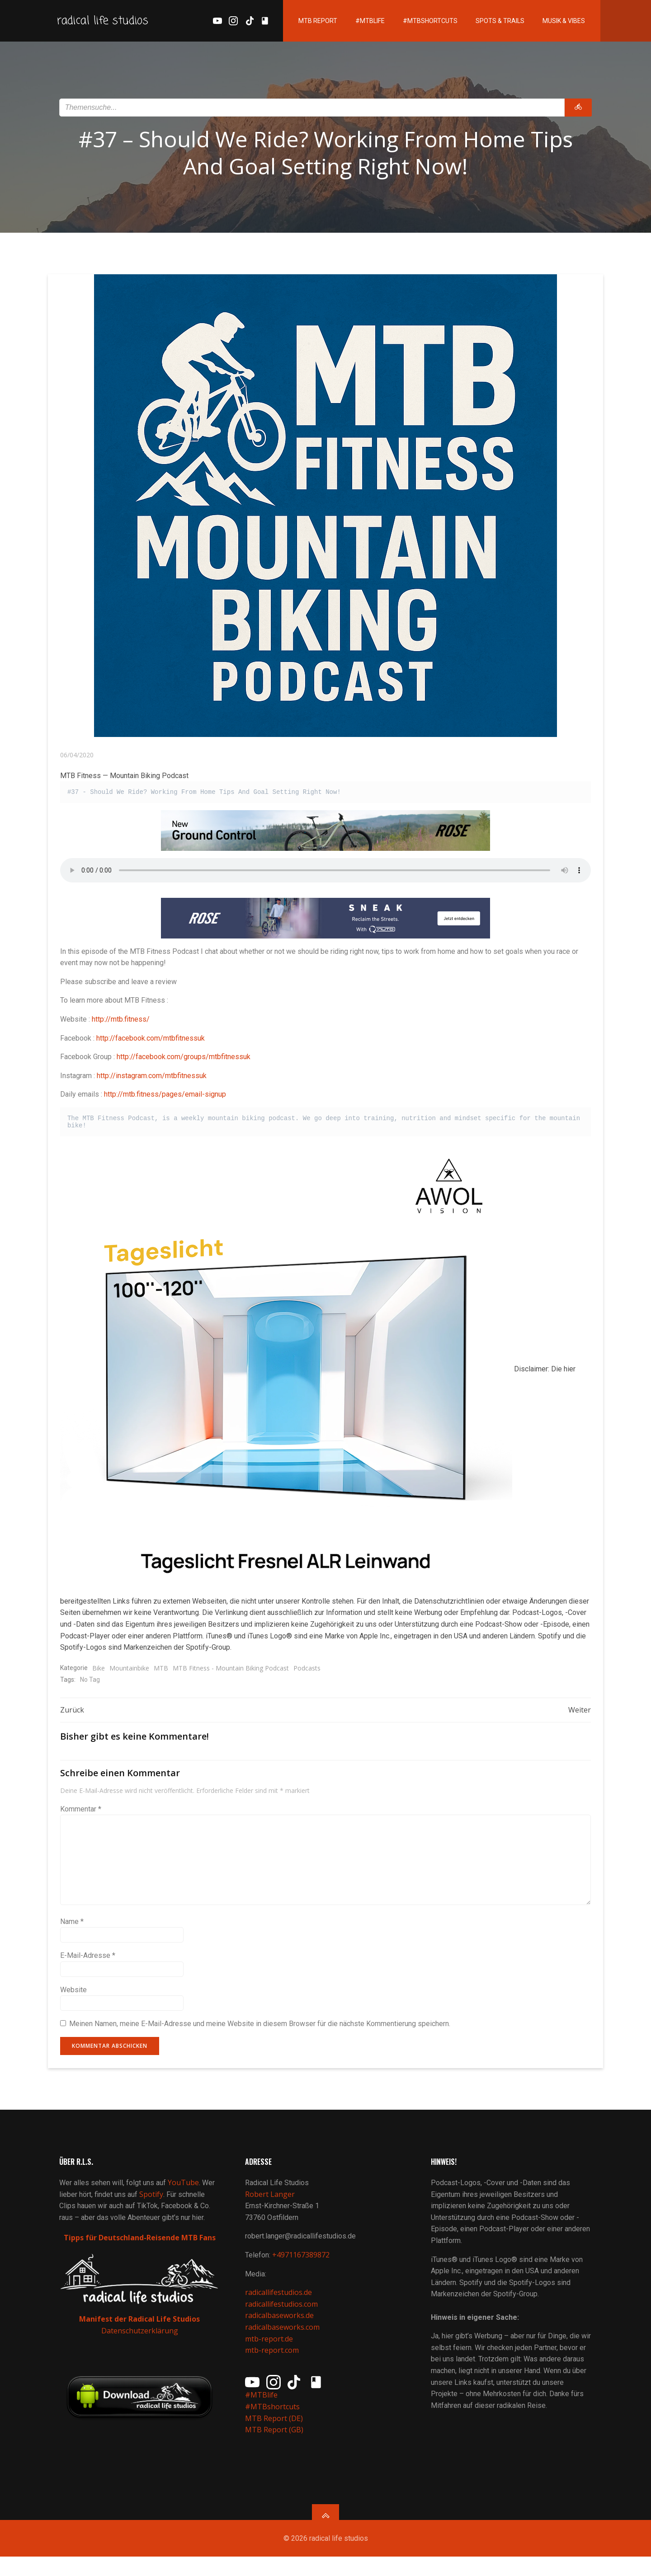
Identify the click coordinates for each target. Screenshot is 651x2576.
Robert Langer (271, 2208)
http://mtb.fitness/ (121, 1022)
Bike (99, 1671)
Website (74, 1995)
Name (72, 1927)
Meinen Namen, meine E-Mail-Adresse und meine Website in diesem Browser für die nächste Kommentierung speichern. (260, 2030)
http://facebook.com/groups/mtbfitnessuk (184, 1060)
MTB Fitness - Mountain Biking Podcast (231, 1671)
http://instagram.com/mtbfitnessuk (152, 1079)
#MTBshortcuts (415, 22)
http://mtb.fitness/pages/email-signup (165, 1097)
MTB (161, 1671)
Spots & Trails (485, 22)
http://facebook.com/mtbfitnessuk (151, 1041)
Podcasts (307, 1671)
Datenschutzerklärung (139, 2343)
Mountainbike (130, 1671)
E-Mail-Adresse (88, 1961)
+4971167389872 (302, 2268)
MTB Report (302, 22)
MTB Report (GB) (276, 2443)
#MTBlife (355, 22)
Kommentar (81, 1815)
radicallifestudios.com (282, 2318)
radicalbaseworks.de (280, 2329)
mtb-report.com (273, 2364)
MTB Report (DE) (275, 2431)
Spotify (153, 2208)
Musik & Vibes (549, 22)
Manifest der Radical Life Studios (140, 2332)
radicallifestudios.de (279, 2306)
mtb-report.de (270, 2352)
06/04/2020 (77, 758)
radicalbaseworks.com (283, 2341)
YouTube (184, 2196)
